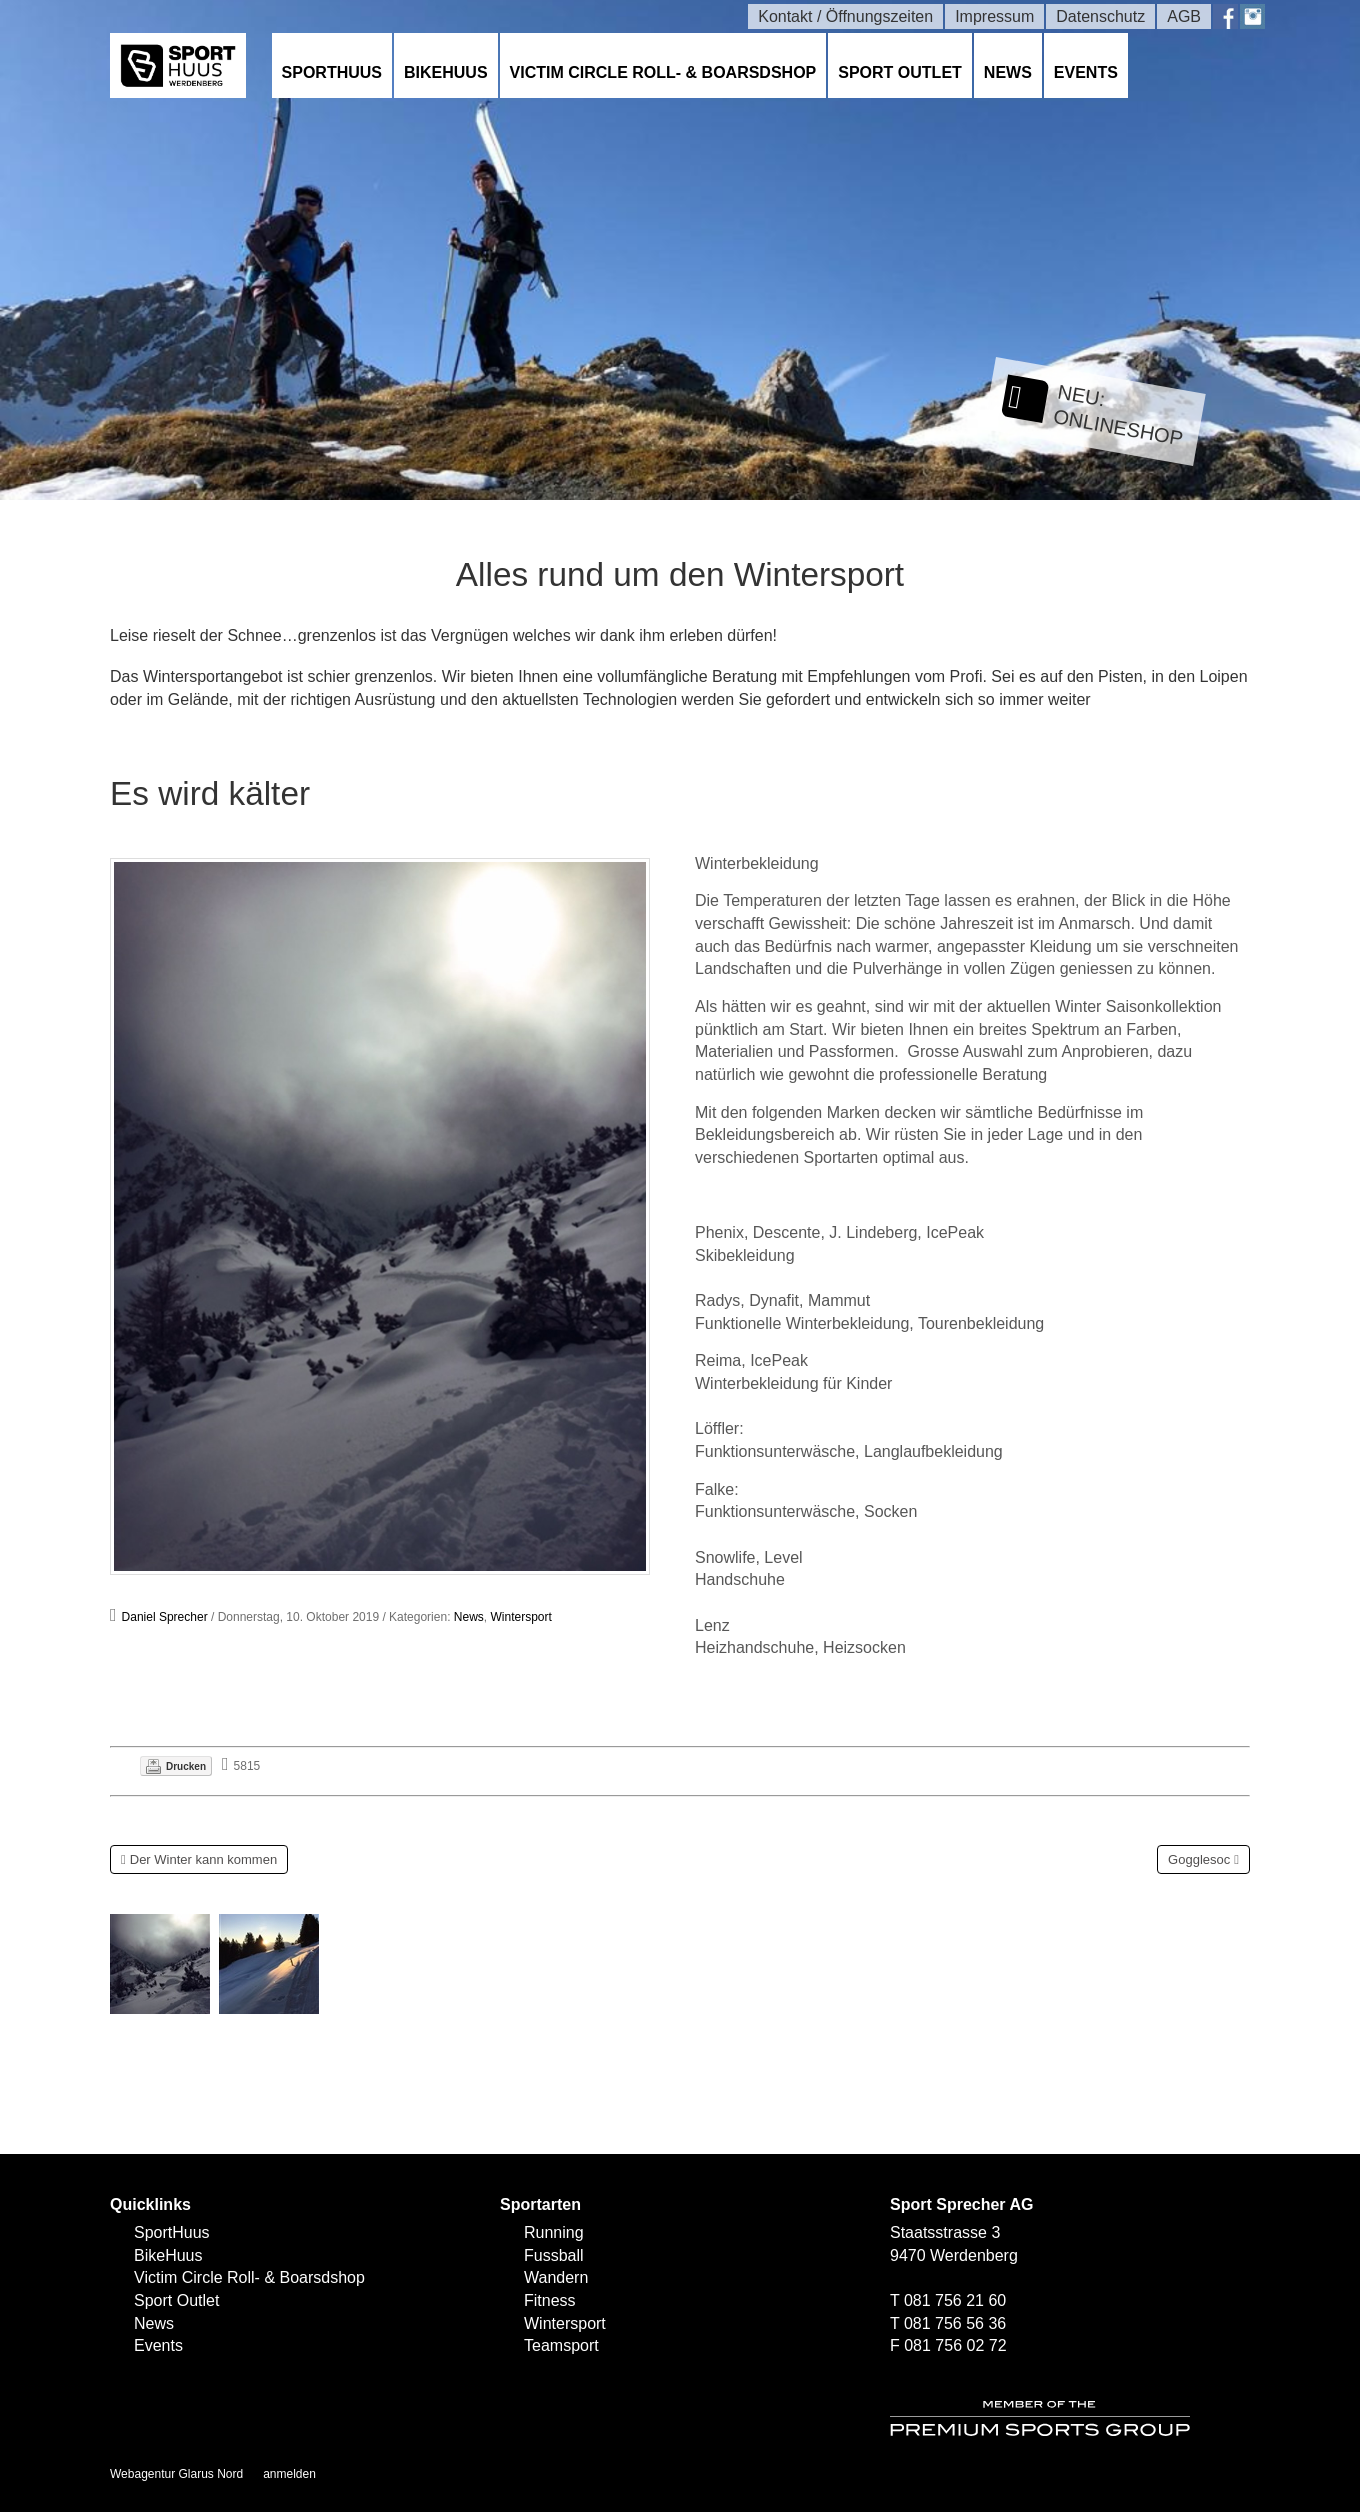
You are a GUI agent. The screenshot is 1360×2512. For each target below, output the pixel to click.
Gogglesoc (1199, 1859)
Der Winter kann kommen (203, 1859)
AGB (1184, 16)
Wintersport (521, 1617)
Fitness (550, 2300)
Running (554, 2232)
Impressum (994, 16)
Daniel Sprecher (165, 1617)
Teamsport (561, 2345)
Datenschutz (1100, 16)
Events (1086, 72)
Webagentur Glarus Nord (176, 2474)
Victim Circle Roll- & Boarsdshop (663, 72)
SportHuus (332, 72)
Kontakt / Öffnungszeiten (845, 16)
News (1008, 72)
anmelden (289, 2474)
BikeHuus (446, 72)
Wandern (556, 2277)
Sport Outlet (900, 72)
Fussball (554, 2255)
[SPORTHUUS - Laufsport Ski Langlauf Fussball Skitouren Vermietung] (178, 64)
